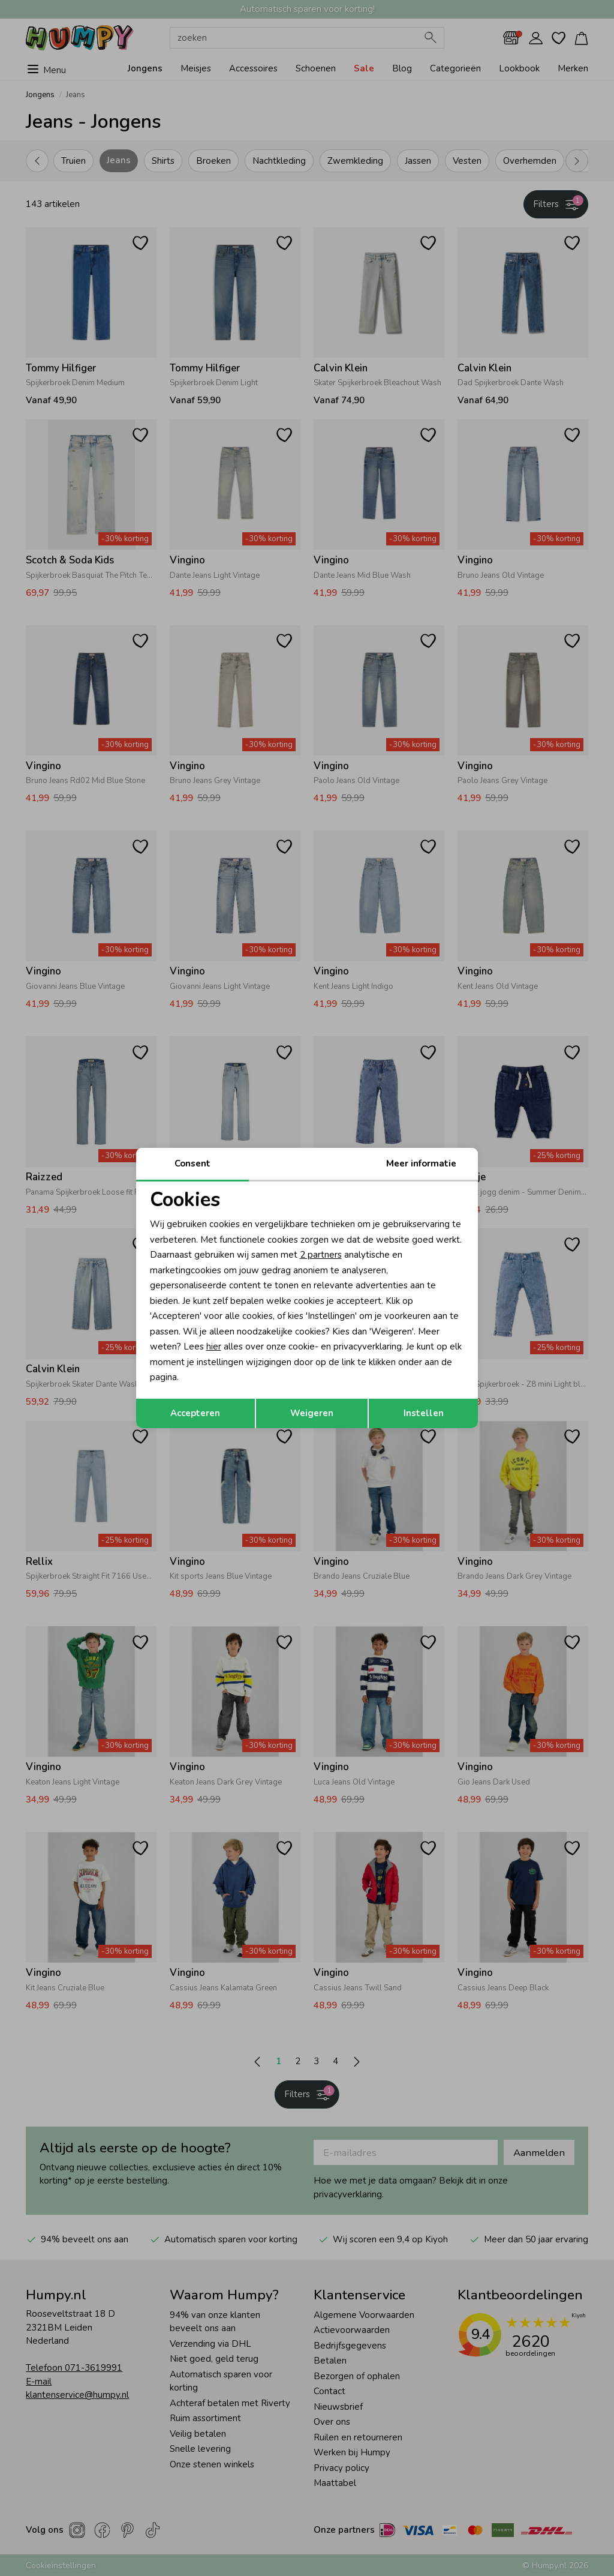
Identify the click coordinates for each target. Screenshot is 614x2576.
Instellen (424, 1413)
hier (213, 1347)
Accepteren (195, 1413)
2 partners (321, 1255)
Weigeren (311, 1413)
